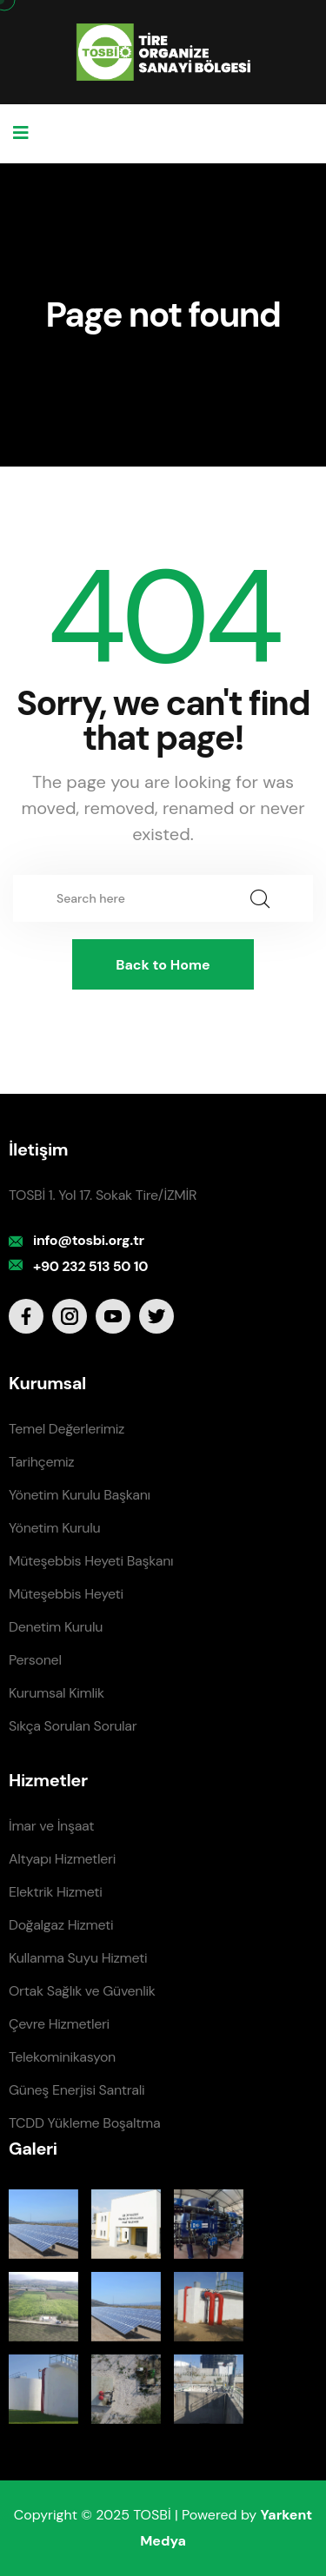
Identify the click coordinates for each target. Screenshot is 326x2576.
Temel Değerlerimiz (66, 1429)
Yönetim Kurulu (54, 1528)
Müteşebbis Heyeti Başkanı (91, 1561)
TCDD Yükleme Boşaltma (84, 2123)
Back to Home (163, 965)
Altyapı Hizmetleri (62, 1859)
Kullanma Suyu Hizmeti (78, 1958)
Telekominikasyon (62, 2057)
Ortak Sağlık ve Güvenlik (82, 1991)
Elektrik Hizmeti (55, 1892)
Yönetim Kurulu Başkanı (79, 1495)
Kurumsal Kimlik (56, 1693)
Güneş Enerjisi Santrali (76, 2090)
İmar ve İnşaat (51, 1826)
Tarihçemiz (41, 1462)
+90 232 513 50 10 (90, 1266)
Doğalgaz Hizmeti (61, 1925)
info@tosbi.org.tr (88, 1240)
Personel (35, 1660)
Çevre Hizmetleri (59, 2024)
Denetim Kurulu (56, 1627)
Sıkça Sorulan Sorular (72, 1726)
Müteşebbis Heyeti (66, 1594)
